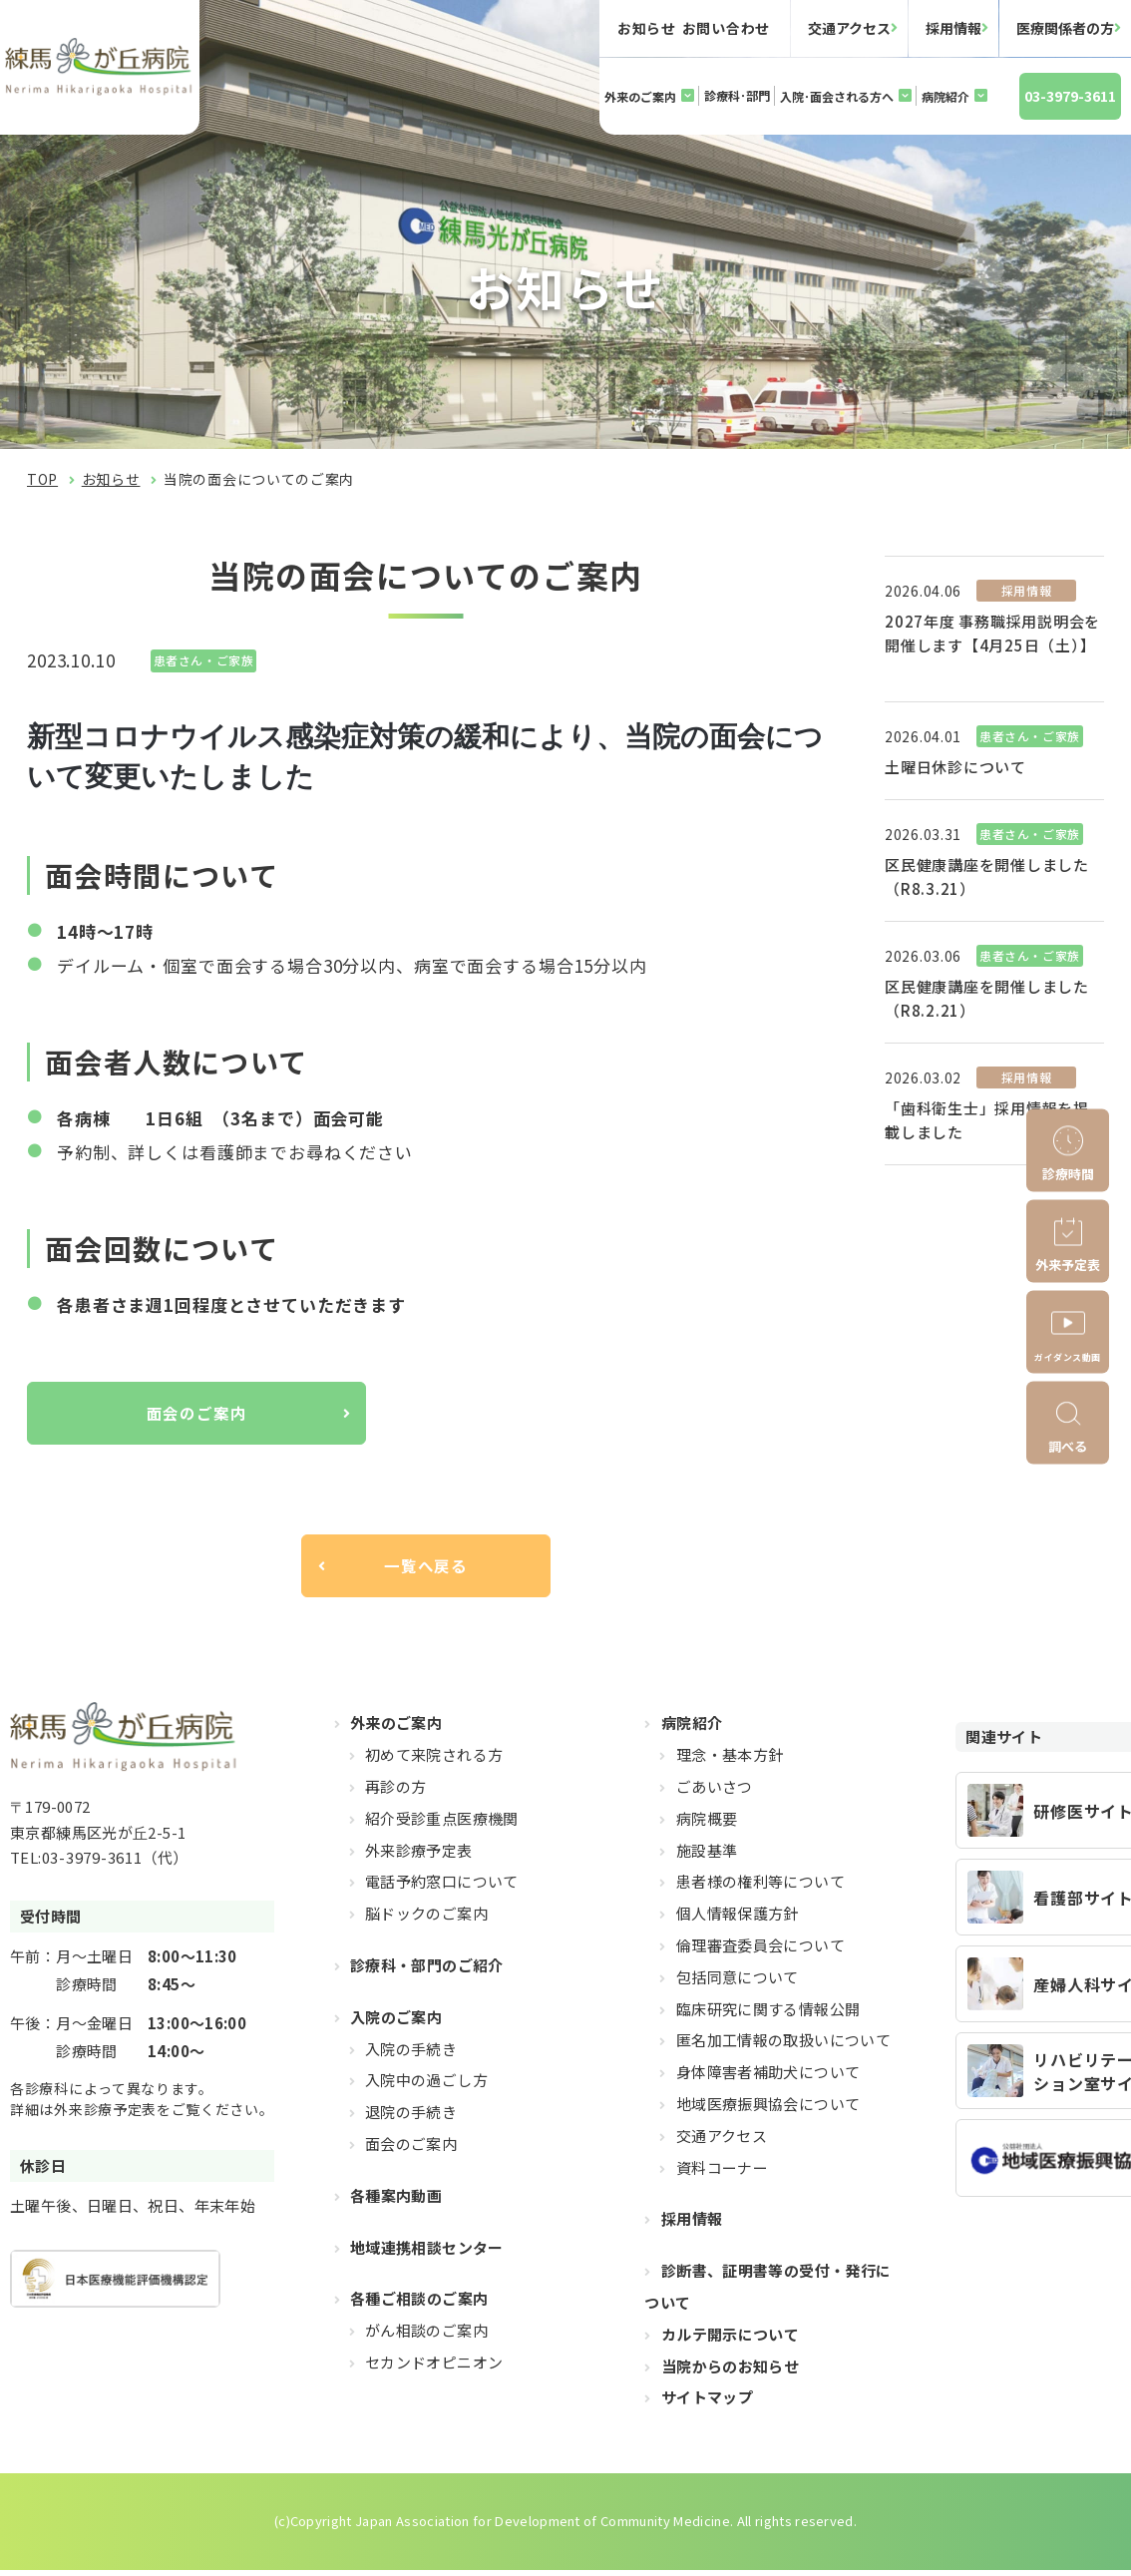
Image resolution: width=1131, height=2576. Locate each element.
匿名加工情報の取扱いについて (783, 2045)
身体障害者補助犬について (768, 2077)
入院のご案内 (396, 2022)
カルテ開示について (730, 2340)
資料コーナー (722, 2172)
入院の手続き (411, 2054)
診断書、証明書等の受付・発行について (767, 2292)
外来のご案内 (640, 96)
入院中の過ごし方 (426, 2085)
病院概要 (707, 1824)
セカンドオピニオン (434, 2368)
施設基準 (707, 1856)
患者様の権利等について (760, 1887)
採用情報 (953, 28)
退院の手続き (411, 2117)
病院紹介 (945, 96)
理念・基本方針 (730, 1760)
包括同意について (737, 1982)
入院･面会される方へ (837, 96)
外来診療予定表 (419, 1856)
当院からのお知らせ (730, 2371)
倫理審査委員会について (760, 1950)
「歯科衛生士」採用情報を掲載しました (987, 1119)
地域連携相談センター (427, 2252)
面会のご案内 (196, 1414)
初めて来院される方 (434, 1760)
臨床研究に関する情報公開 (768, 2014)
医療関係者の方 (1065, 28)
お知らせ (111, 479)
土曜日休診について (955, 766)
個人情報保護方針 (737, 1919)
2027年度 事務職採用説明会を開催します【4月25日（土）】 (992, 633)
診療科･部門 (737, 95)
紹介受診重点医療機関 (442, 1824)
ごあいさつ (714, 1792)
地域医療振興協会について (768, 2109)
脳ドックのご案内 (426, 1919)
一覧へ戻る (425, 1569)
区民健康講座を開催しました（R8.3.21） (987, 876)
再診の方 (396, 1792)
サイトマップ (707, 2402)
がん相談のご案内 (426, 2336)
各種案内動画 (396, 2201)
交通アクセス (849, 28)
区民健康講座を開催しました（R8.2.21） (987, 998)
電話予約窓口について (442, 1887)
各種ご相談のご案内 (419, 2304)
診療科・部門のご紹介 (427, 1970)
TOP (42, 479)
